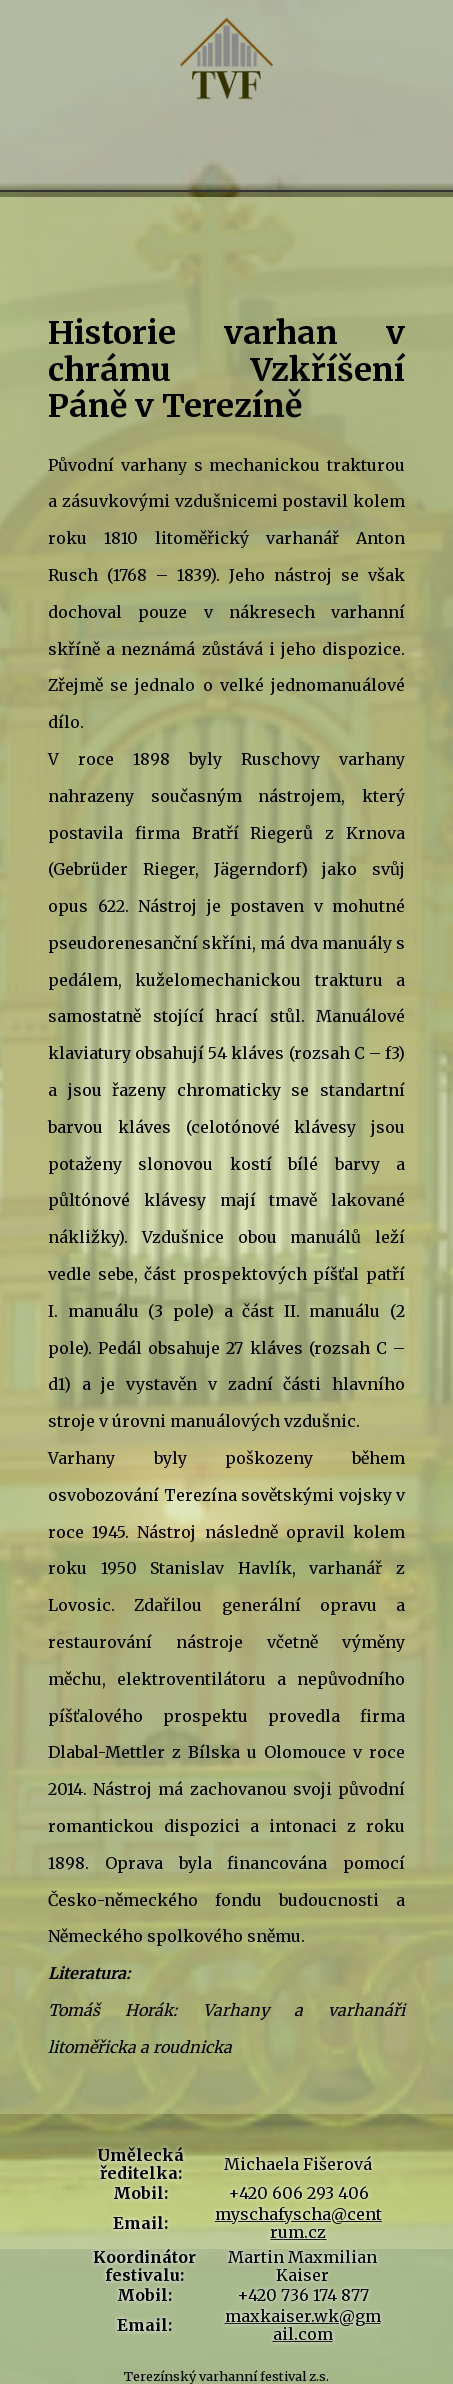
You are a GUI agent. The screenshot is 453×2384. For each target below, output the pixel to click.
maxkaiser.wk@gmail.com (303, 2325)
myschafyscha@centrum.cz (298, 2223)
